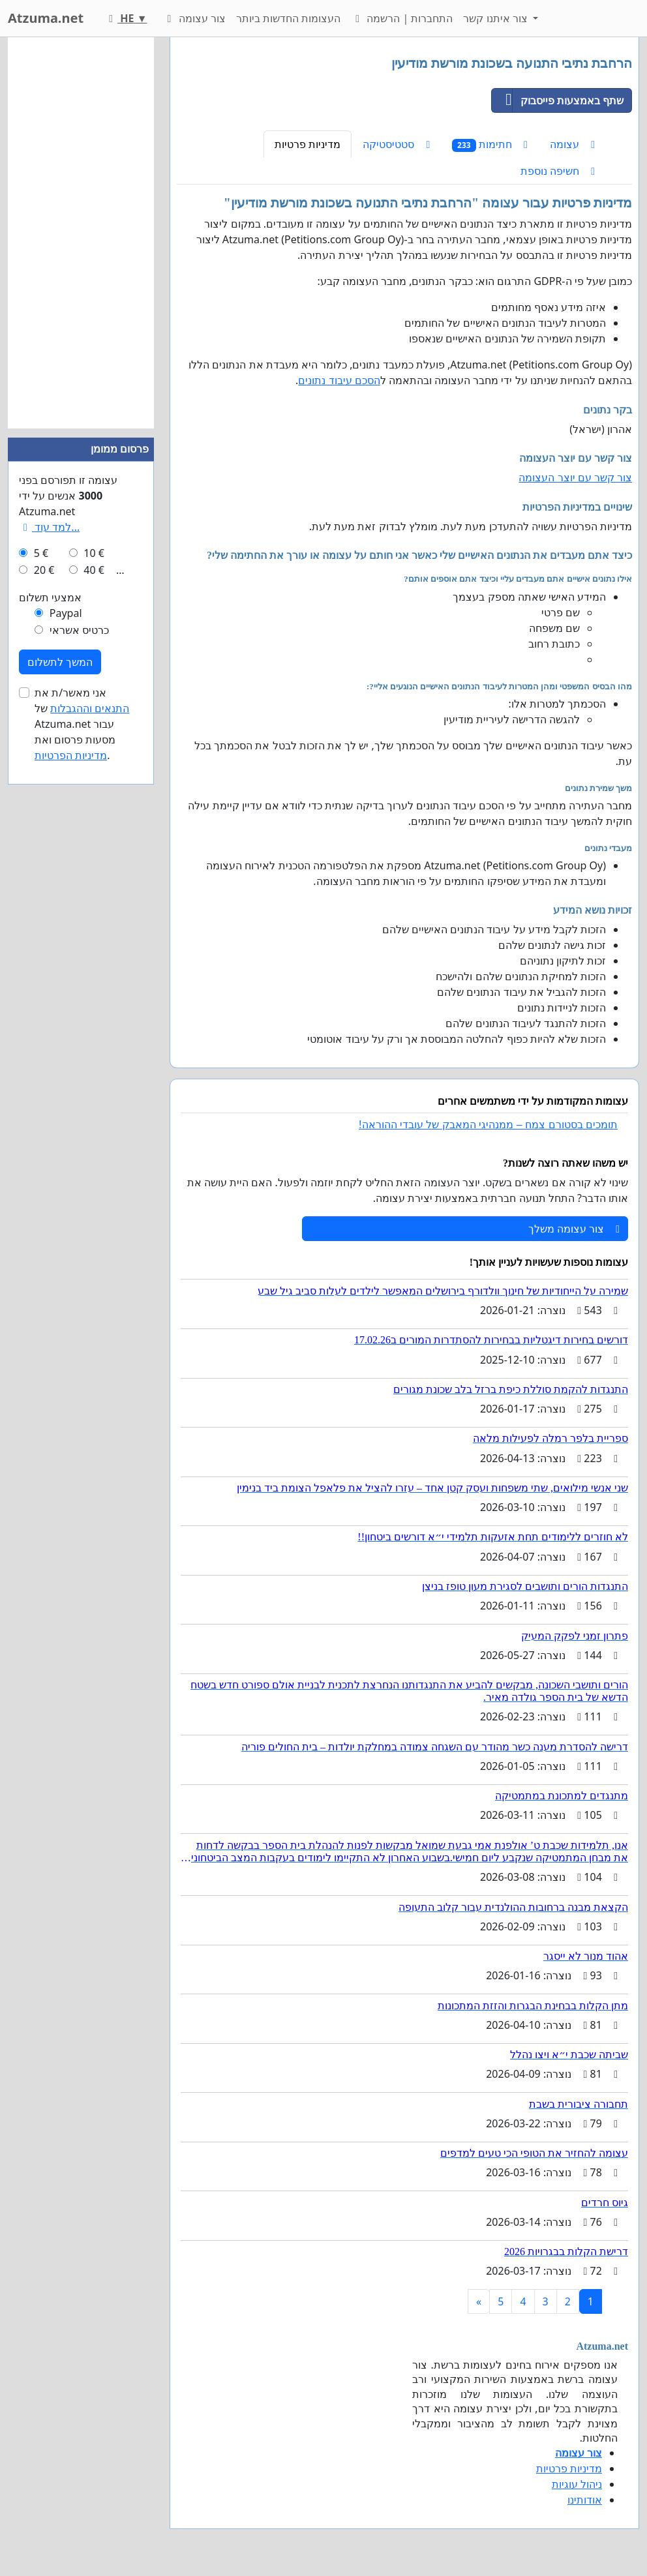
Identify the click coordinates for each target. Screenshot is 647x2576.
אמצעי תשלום (50, 597)
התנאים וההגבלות (89, 708)
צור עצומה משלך (574, 1228)
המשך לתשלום (60, 662)
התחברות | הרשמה (402, 18)
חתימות (490, 144)
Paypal (66, 613)
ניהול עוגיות (577, 2484)
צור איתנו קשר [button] (496, 18)
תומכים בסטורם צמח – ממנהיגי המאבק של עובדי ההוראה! (488, 1124)
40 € (93, 570)
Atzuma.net (45, 18)
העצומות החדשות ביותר (288, 18)
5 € (41, 553)
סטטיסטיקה (396, 144)
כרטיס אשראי (79, 630)
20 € (44, 570)
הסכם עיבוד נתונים (339, 380)
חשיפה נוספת (557, 171)
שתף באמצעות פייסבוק (558, 100)
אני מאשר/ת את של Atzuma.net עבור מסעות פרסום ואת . (82, 723)
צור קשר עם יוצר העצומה (575, 477)
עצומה (572, 144)
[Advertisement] (81, 232)
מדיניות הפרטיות (71, 755)
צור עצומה (193, 18)
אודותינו (584, 2500)
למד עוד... (49, 527)
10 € (93, 553)
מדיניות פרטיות (307, 144)
